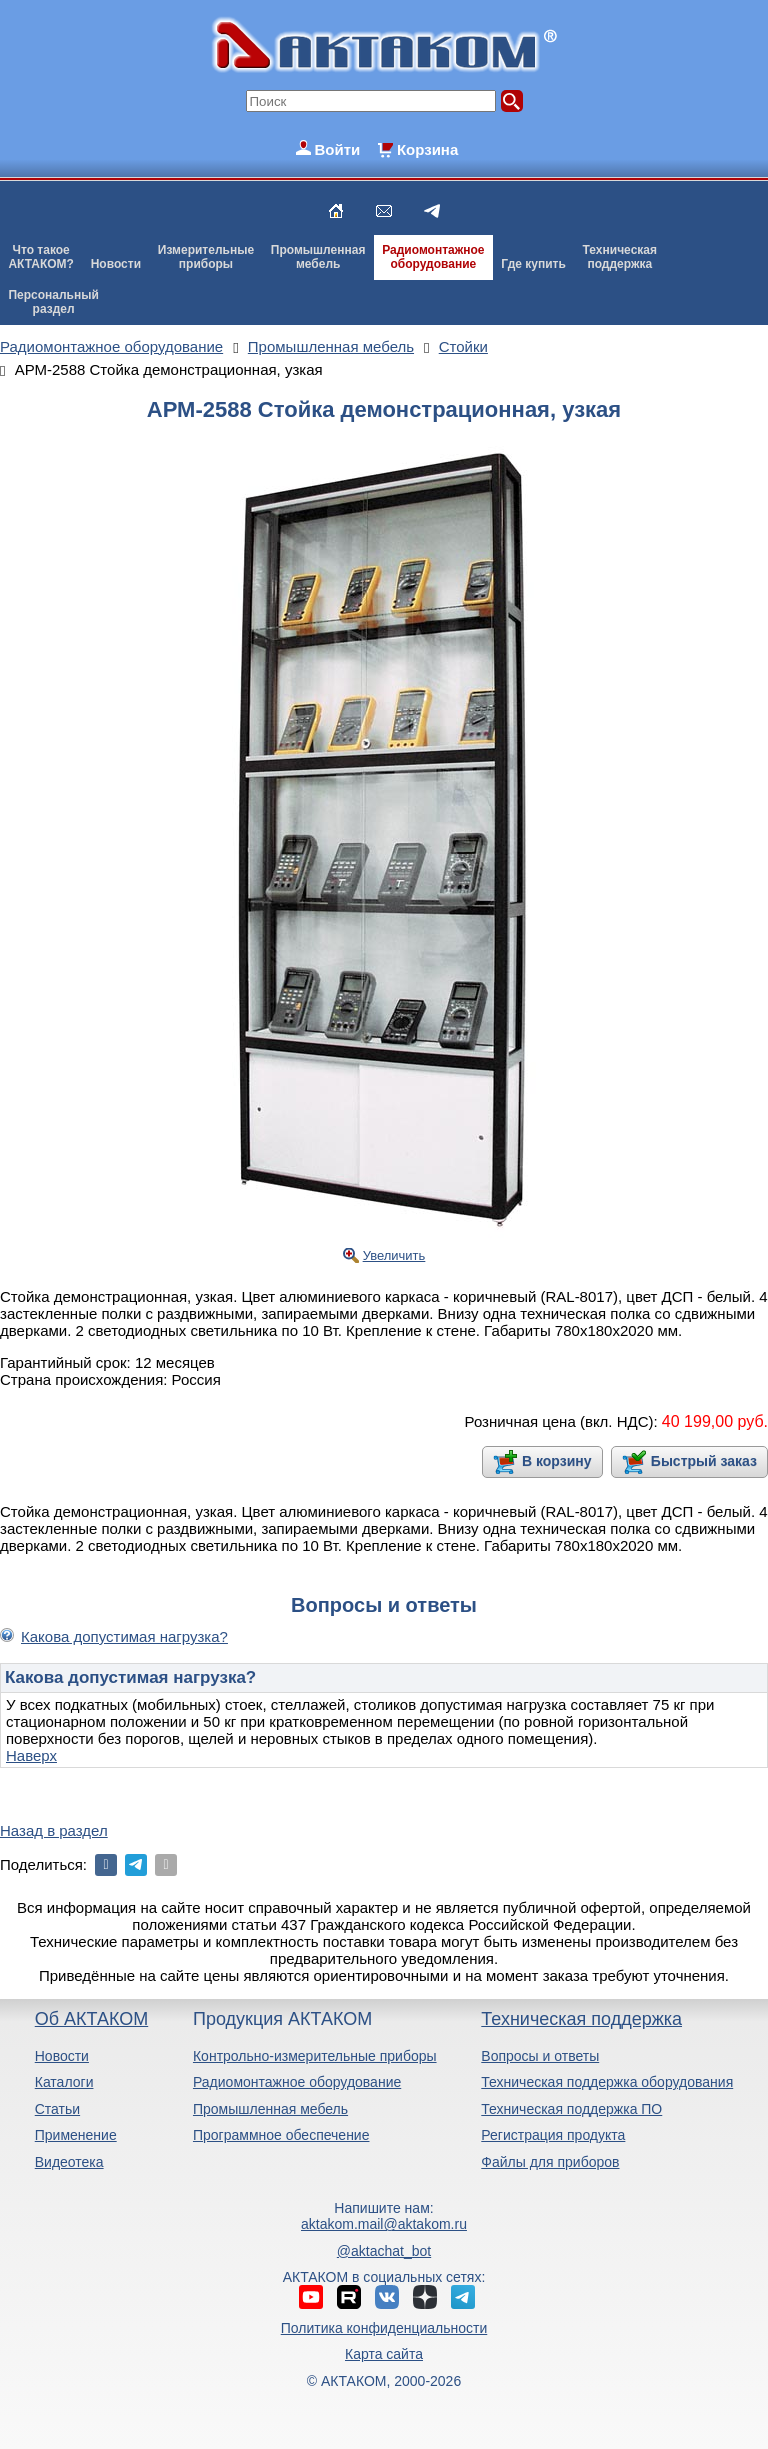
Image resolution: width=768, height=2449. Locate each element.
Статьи (57, 2109)
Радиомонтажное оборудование (297, 2082)
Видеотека (69, 2162)
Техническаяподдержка (620, 257)
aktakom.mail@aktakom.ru (384, 2224)
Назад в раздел (54, 1830)
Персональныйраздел (53, 302)
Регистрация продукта (553, 2135)
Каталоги (64, 2082)
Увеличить (394, 1255)
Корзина (427, 149)
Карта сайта (384, 2354)
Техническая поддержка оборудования (607, 2082)
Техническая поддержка (581, 2019)
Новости (116, 264)
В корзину (557, 1461)
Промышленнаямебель (318, 257)
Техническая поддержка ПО (571, 2109)
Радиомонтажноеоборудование (433, 257)
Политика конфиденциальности (384, 2328)
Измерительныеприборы (206, 257)
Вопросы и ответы (540, 2056)
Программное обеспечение (281, 2135)
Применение (76, 2135)
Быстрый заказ (704, 1461)
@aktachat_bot (384, 2251)
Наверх (31, 1755)
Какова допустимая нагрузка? (124, 1636)
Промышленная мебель (270, 2109)
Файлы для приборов (550, 2162)
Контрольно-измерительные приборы (315, 2056)
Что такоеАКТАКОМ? (41, 257)
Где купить (533, 264)
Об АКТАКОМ (91, 2019)
